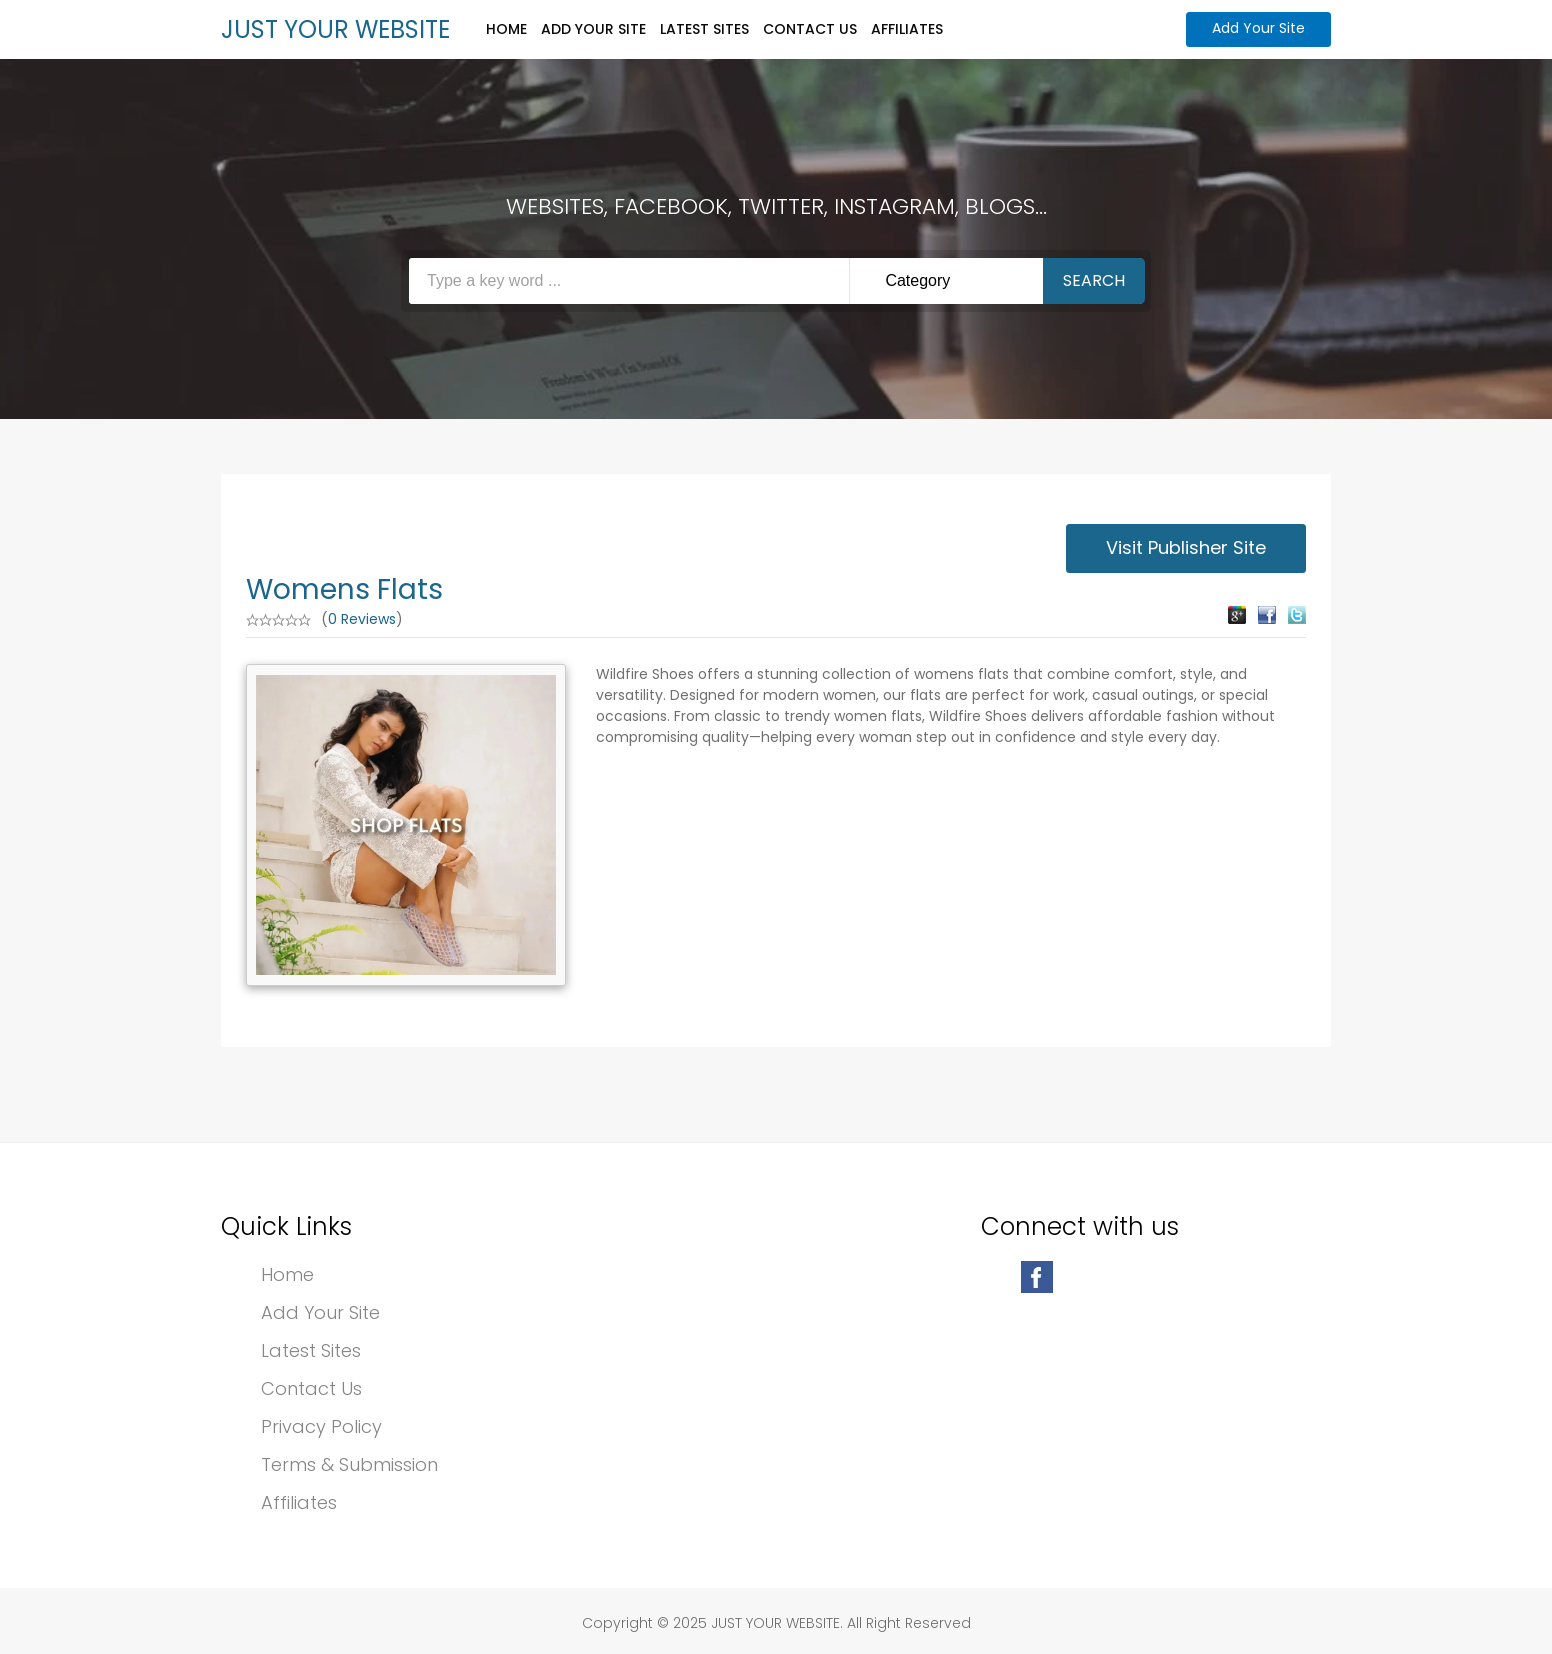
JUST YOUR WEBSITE (335, 29)
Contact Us (810, 29)
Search (1094, 280)
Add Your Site (593, 29)
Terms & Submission (349, 1464)
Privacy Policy (321, 1426)
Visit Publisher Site (1186, 547)
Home (506, 29)
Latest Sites (704, 29)
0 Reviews (362, 619)
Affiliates (907, 29)
